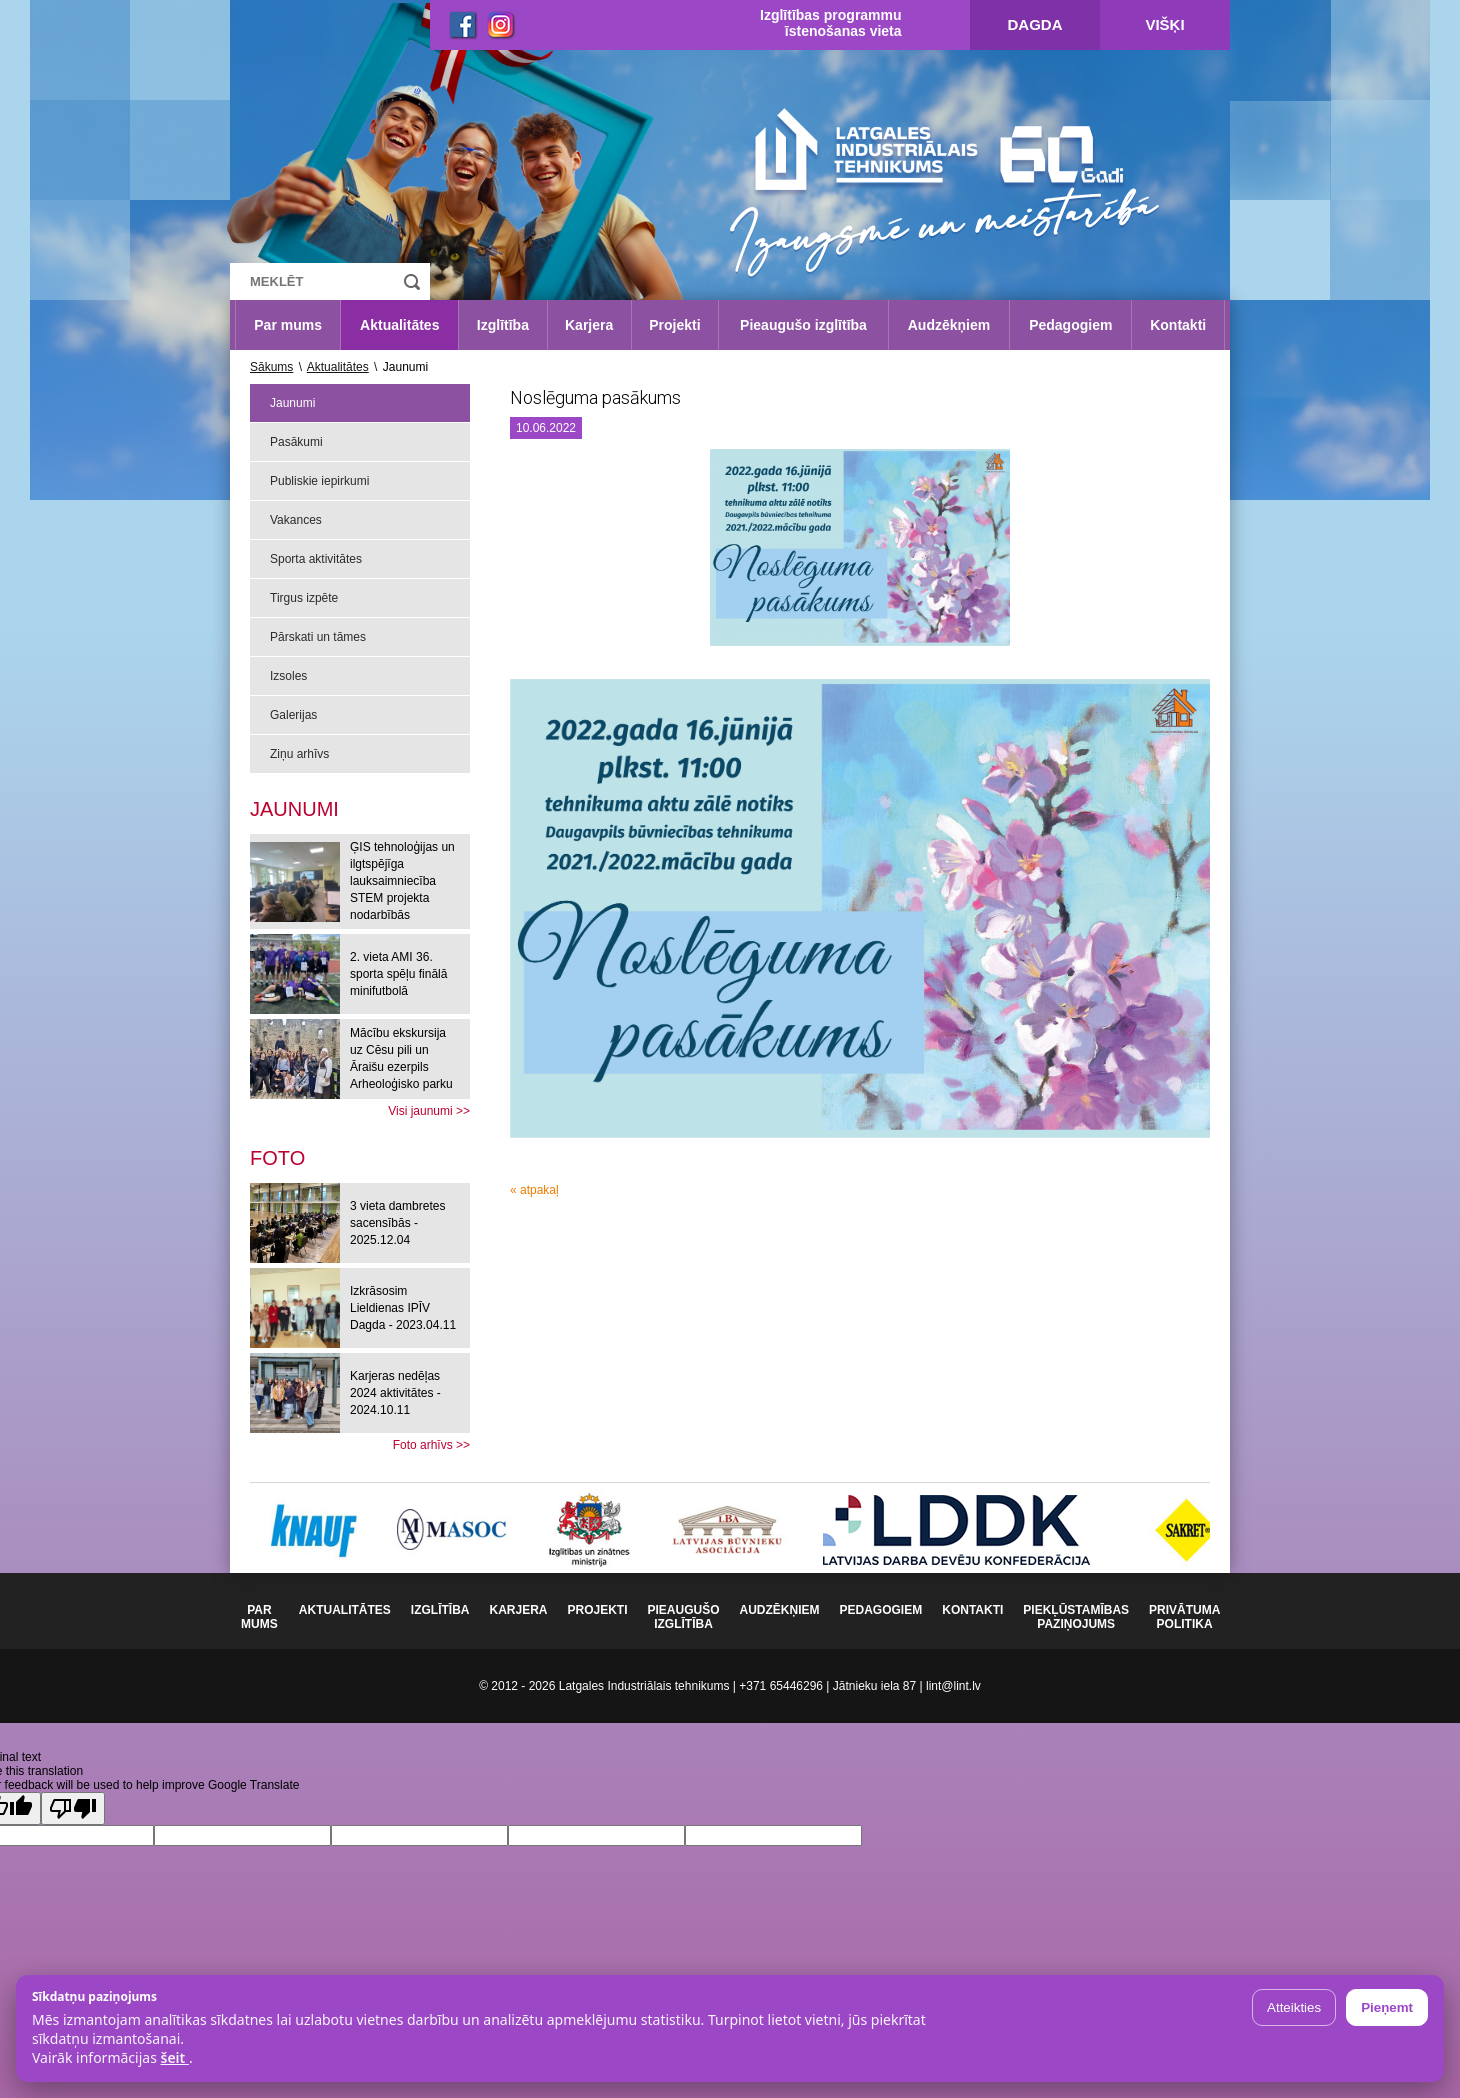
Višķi (1164, 24)
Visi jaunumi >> (429, 1111)
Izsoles (288, 676)
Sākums (271, 367)
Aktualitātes (399, 325)
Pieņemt (1387, 2007)
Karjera (589, 325)
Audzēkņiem (949, 325)
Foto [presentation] (277, 1158)
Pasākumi (296, 442)
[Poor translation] (73, 1808)
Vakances (296, 520)
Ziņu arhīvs (299, 754)
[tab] (277, 1158)
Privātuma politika (1184, 1617)
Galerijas (293, 715)
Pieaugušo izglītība (803, 325)
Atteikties (1294, 2007)
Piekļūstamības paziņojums (1076, 1617)
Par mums (288, 325)
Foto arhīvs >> (431, 1445)
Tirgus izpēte (304, 598)
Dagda (1035, 24)
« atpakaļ (534, 1190)
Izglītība (503, 325)
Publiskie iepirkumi (319, 481)
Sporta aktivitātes (316, 559)
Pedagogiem (1070, 325)
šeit (174, 2057)
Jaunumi (292, 403)
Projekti (674, 325)
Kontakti (1178, 325)
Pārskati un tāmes (318, 637)
